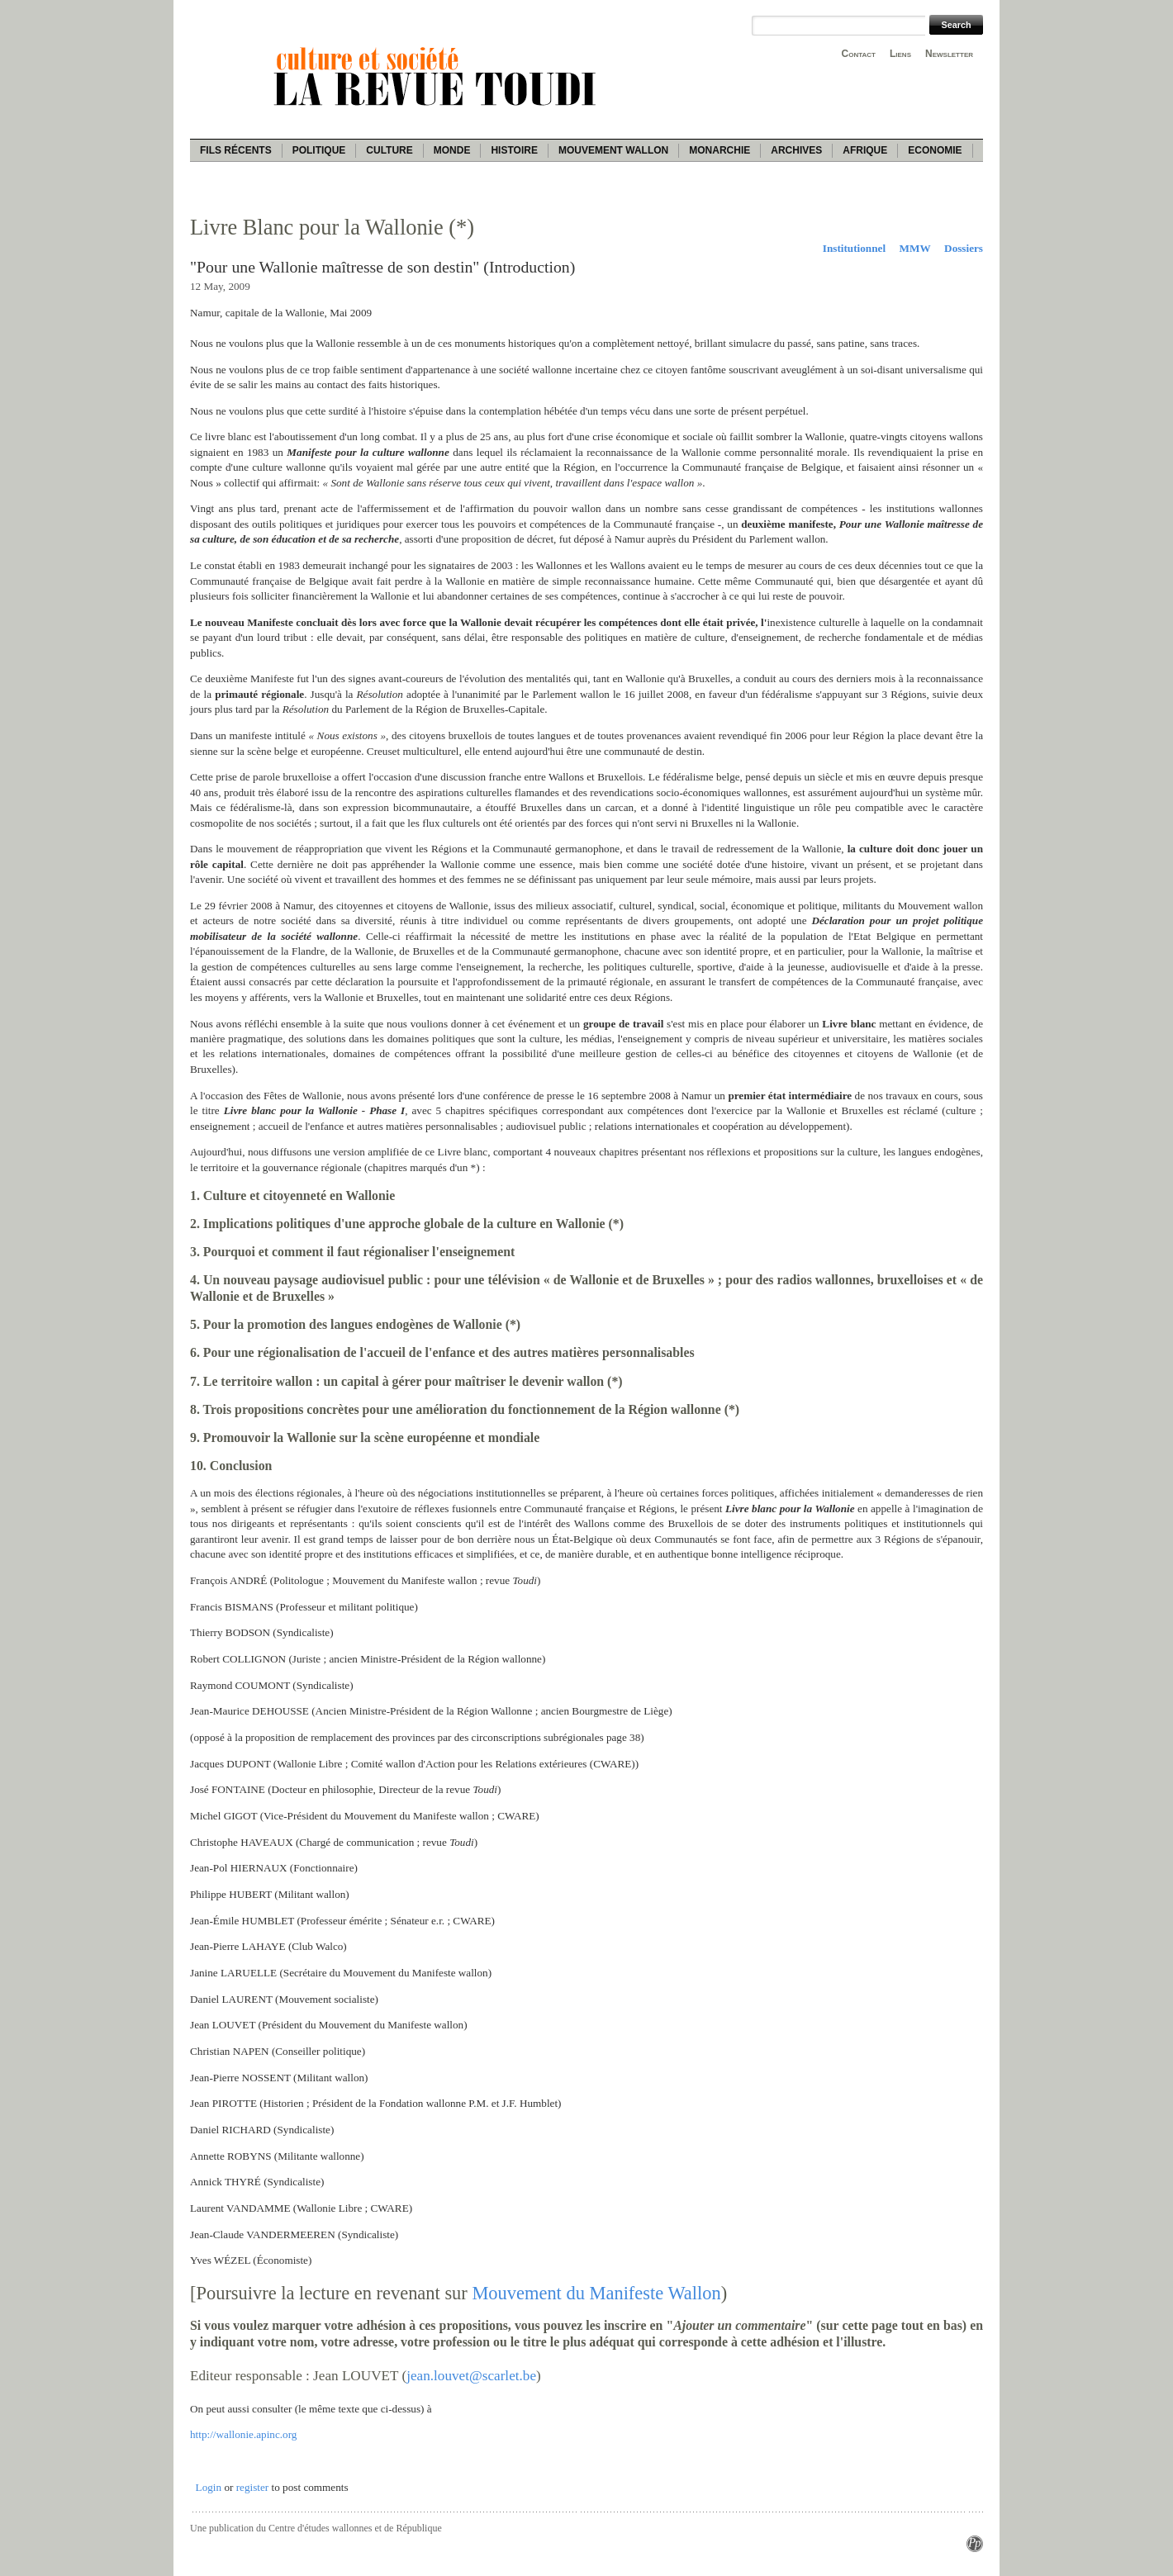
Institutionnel (854, 248)
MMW (915, 248)
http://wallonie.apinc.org (243, 2434)
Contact (859, 53)
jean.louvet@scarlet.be (471, 2376)
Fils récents (236, 150)
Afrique (865, 150)
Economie (935, 150)
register (252, 2487)
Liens (900, 53)
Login (209, 2487)
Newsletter (949, 53)
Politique (319, 150)
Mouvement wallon (613, 150)
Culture (389, 150)
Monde (452, 150)
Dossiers (963, 248)
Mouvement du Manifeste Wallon (596, 2293)
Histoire (514, 150)
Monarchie (719, 150)
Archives (796, 150)
